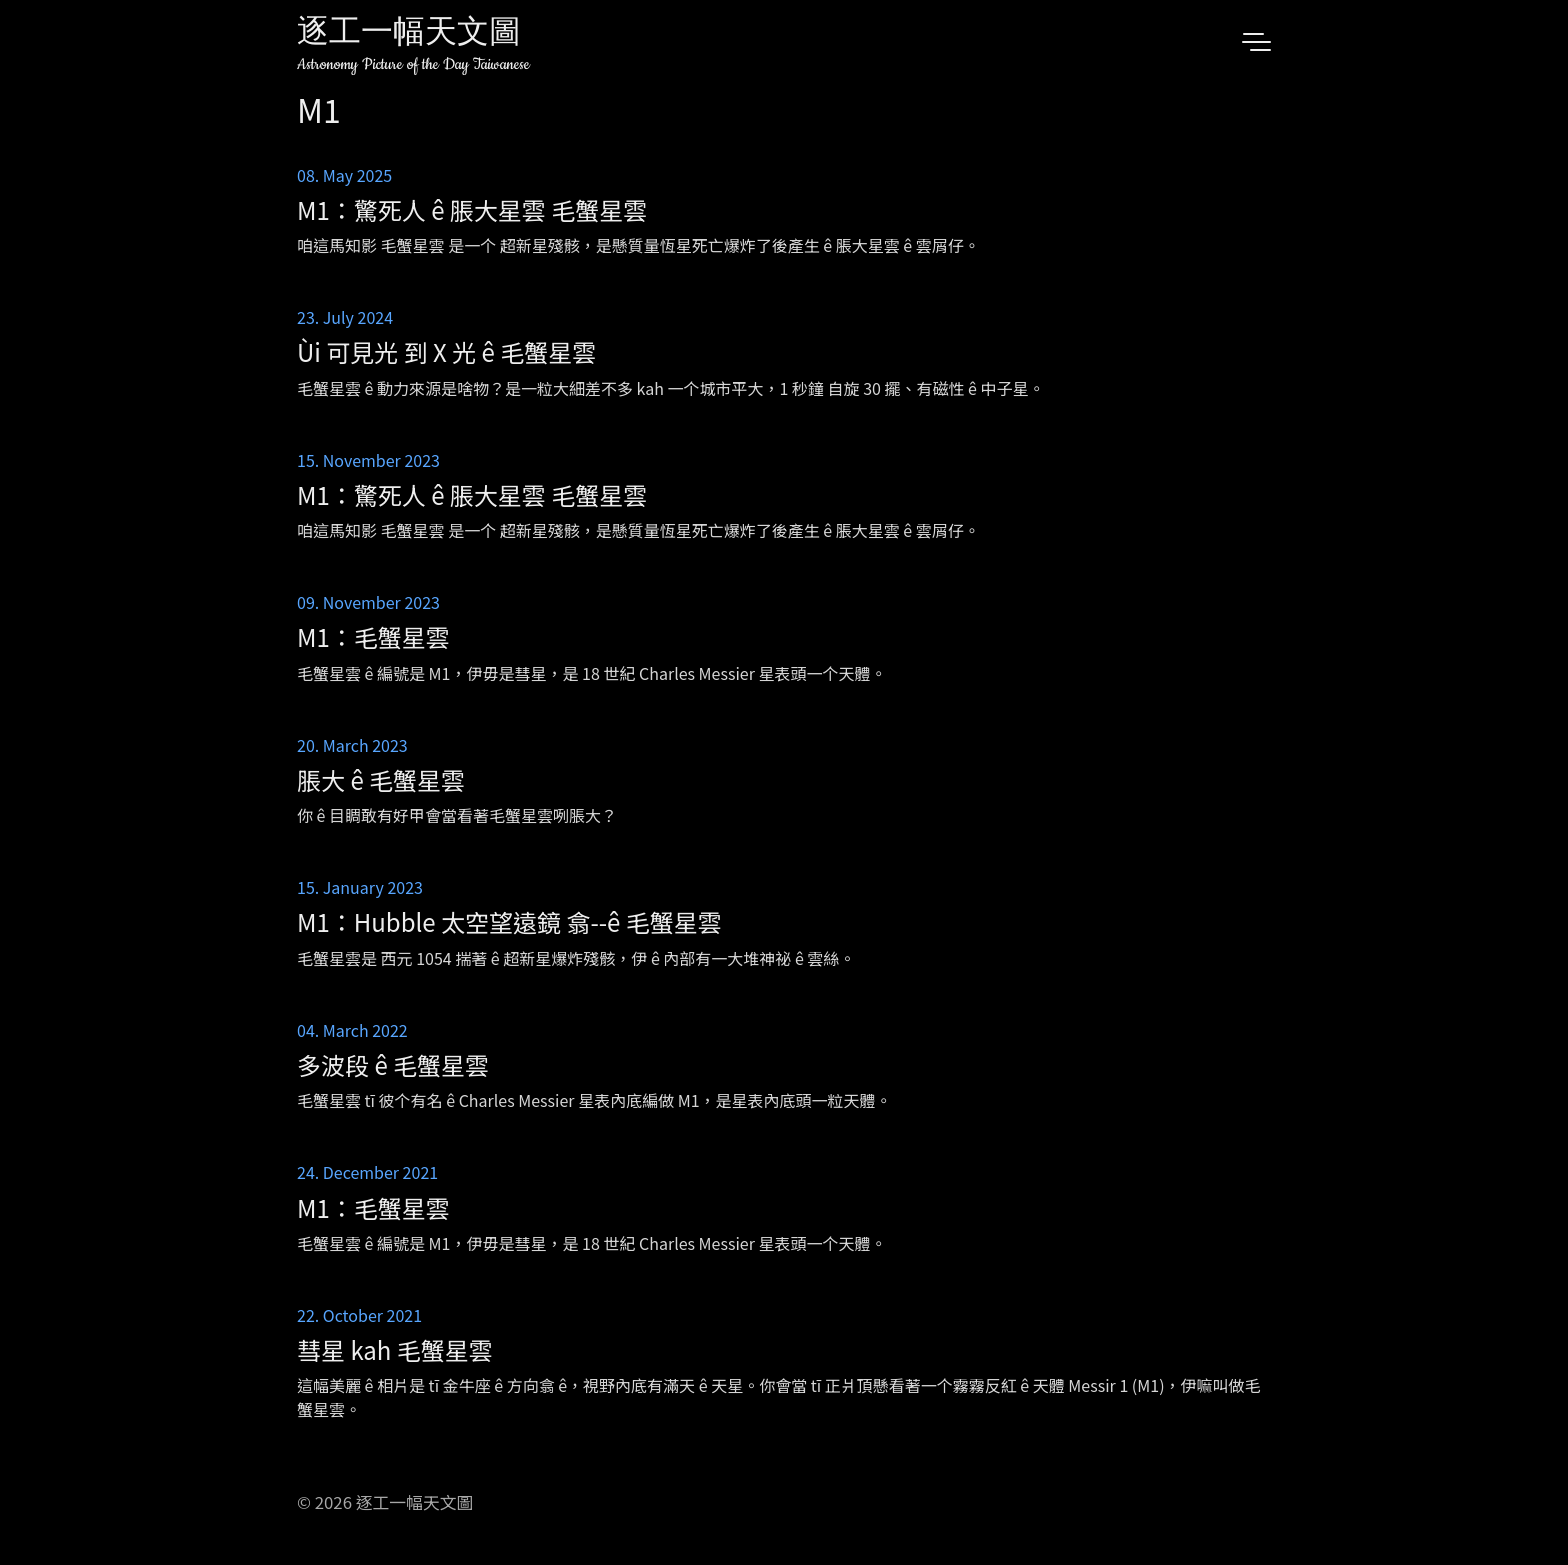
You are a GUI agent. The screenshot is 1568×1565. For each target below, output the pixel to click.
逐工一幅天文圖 (409, 34)
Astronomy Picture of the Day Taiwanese (413, 64)
